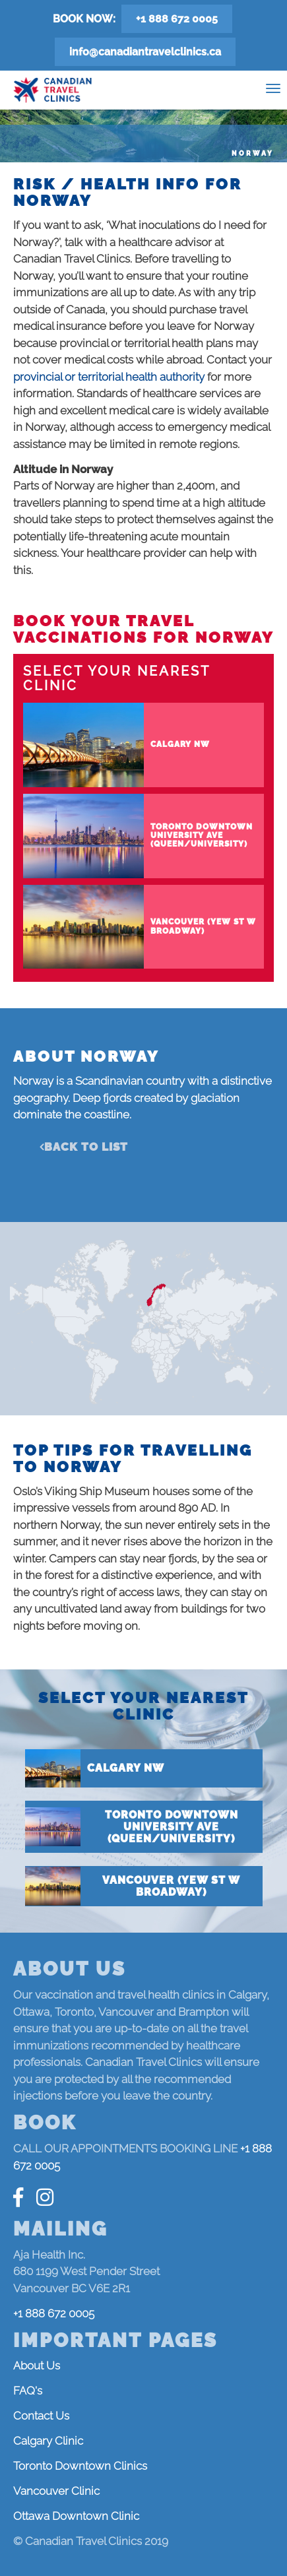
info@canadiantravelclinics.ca (145, 52)
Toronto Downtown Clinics (80, 2465)
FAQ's (27, 2390)
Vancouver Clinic (56, 2490)
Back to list (86, 1146)
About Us (36, 2365)
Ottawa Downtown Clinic (76, 2516)
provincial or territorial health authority (109, 376)
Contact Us (41, 2415)
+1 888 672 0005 (177, 19)
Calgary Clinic (48, 2440)
